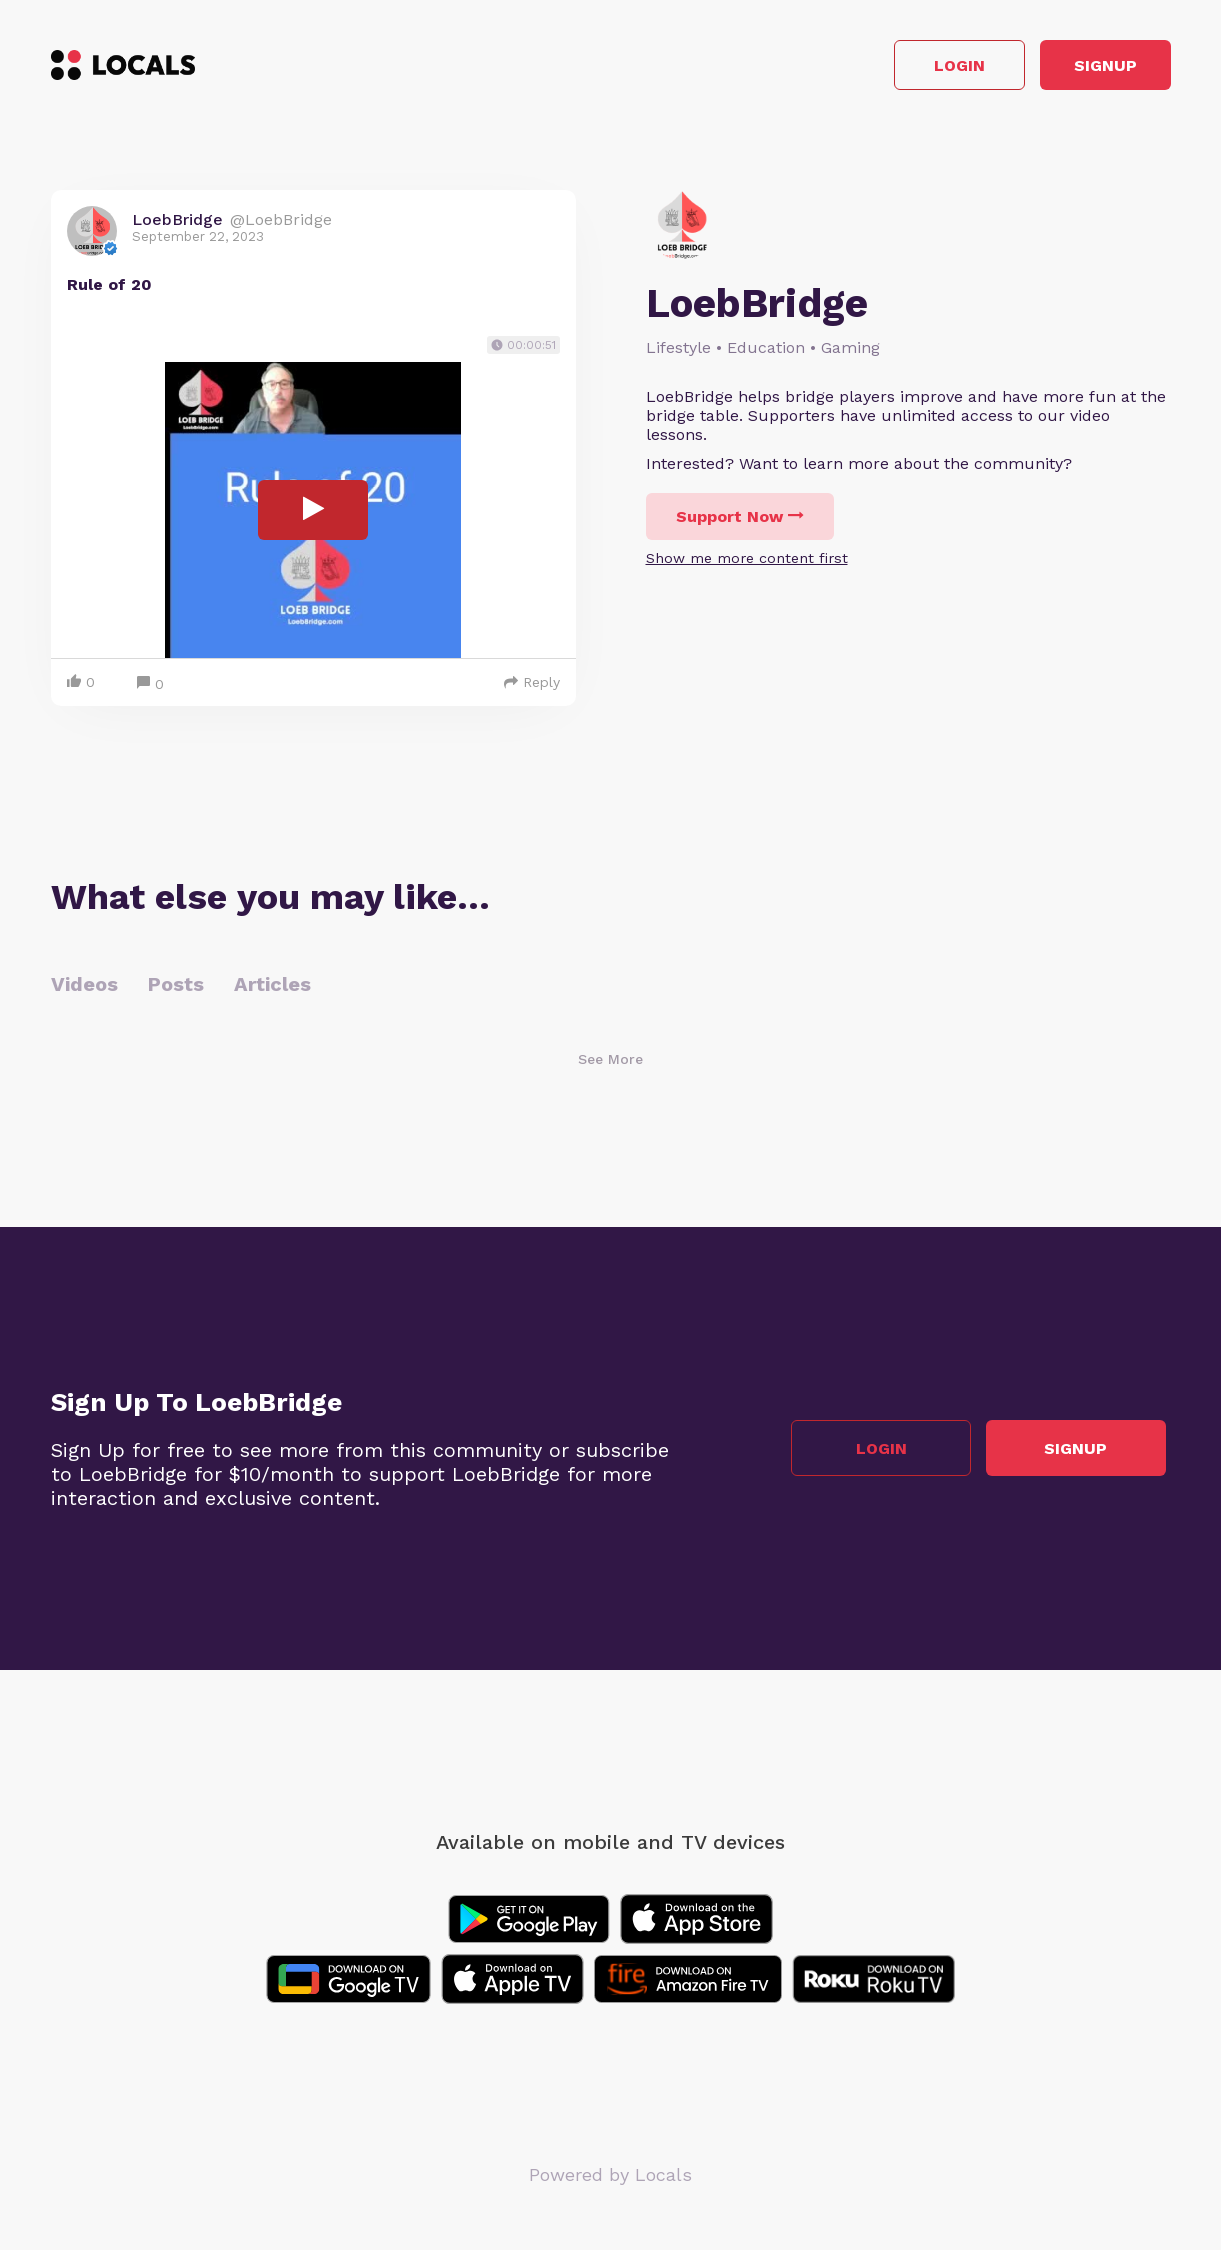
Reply (532, 687)
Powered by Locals (610, 2179)
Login (885, 68)
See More (610, 1064)
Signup (1080, 68)
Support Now (740, 522)
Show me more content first (747, 564)
